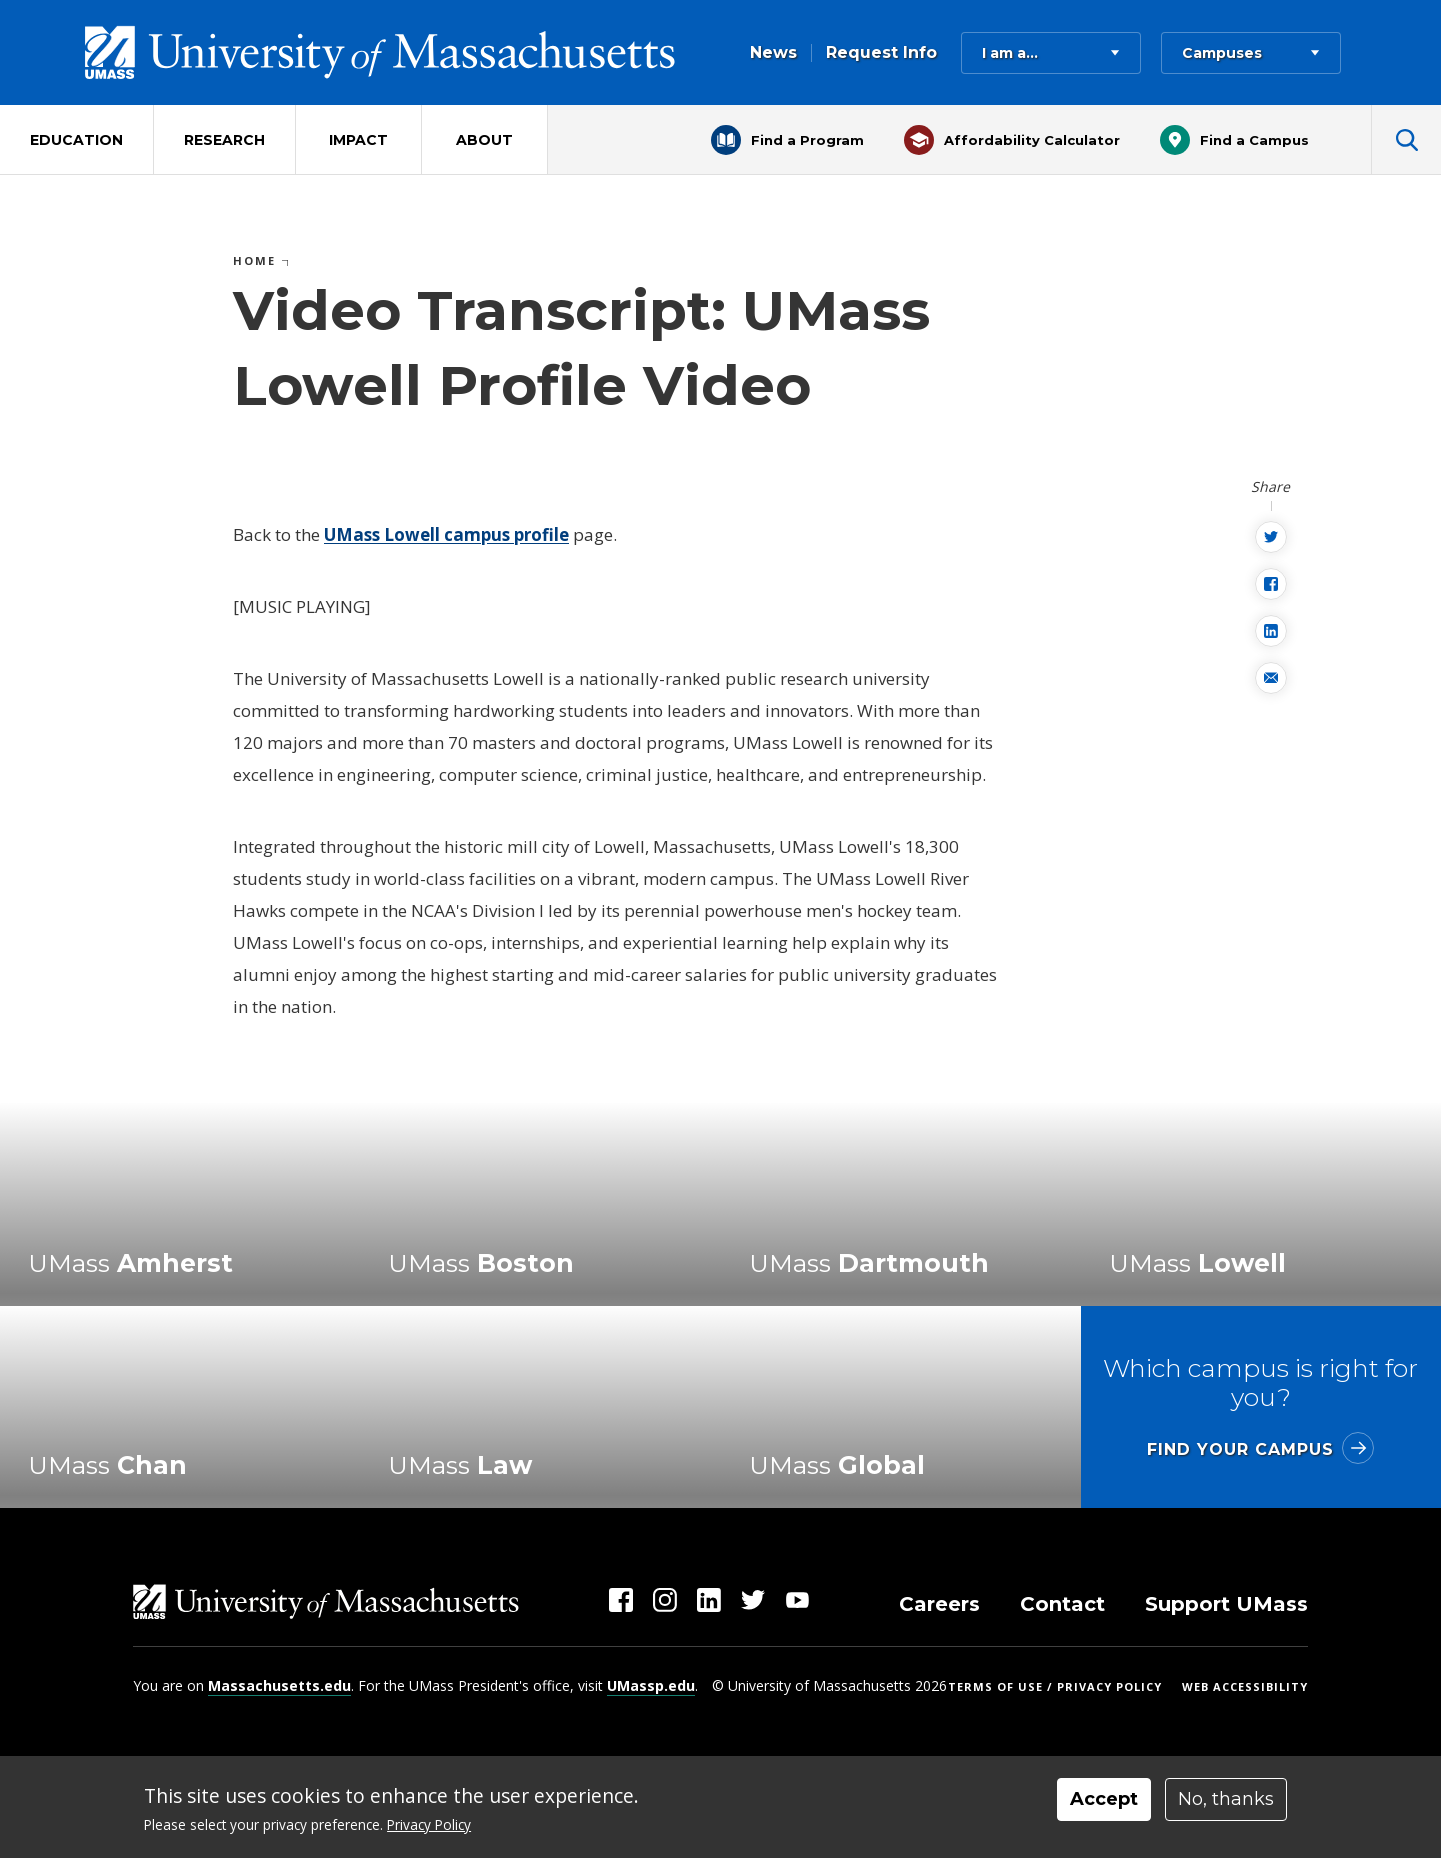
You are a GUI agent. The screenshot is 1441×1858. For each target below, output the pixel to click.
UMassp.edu (651, 1685)
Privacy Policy (429, 1824)
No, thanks (1226, 1799)
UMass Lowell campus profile (446, 534)
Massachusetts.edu (279, 1685)
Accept (1104, 1799)
